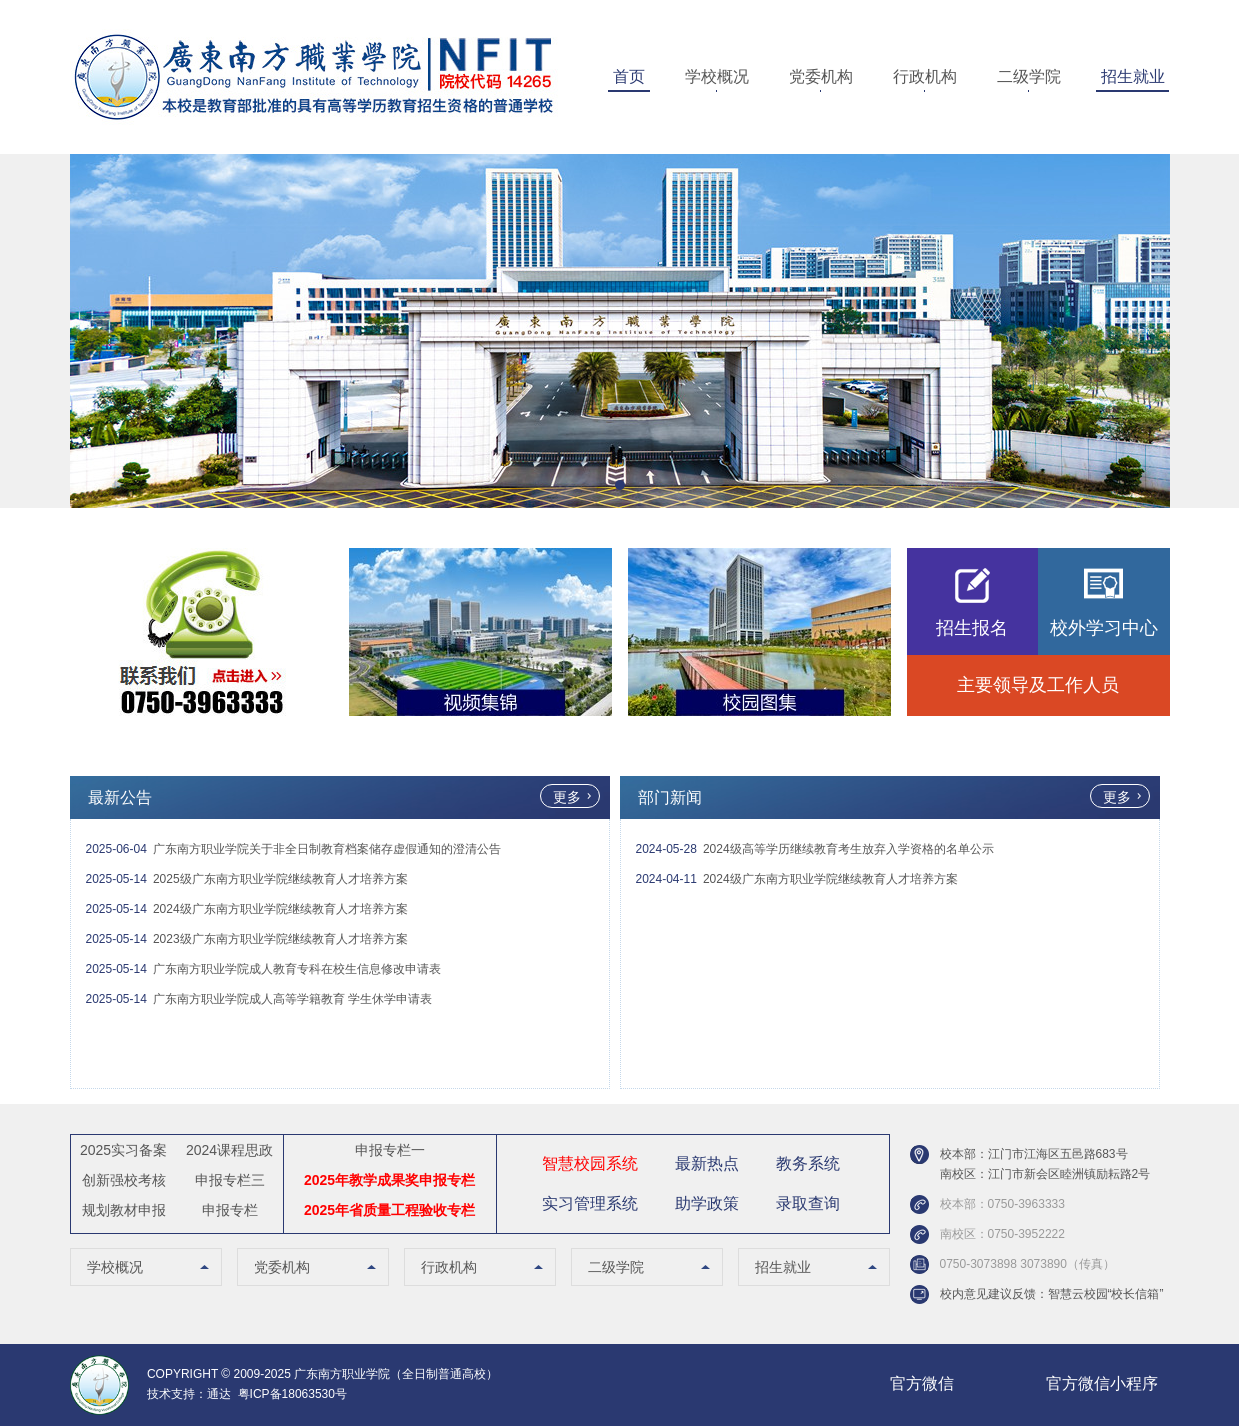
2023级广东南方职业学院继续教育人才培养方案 (280, 939)
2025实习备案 (123, 1150)
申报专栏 (230, 1210)
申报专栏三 (230, 1180)
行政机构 (925, 76)
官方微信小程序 (1102, 1383)
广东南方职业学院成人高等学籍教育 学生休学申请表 (292, 999)
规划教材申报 (124, 1210)
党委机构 (821, 76)
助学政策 (707, 1203)
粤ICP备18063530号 (292, 1394)
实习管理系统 (590, 1203)
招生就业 (1133, 76)
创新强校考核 (124, 1180)
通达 (219, 1394)
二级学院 (1029, 76)
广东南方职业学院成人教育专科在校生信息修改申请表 (297, 969)
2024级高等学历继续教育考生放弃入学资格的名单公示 (848, 849)
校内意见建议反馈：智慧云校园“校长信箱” (1052, 1294)
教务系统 (808, 1163)
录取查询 (808, 1203)
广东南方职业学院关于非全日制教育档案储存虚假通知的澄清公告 (327, 849)
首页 (629, 76)
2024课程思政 (229, 1150)
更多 (567, 797)
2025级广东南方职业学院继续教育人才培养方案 (280, 879)
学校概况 (717, 76)
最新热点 (707, 1163)
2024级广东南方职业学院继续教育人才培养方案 (280, 909)
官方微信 (922, 1383)
